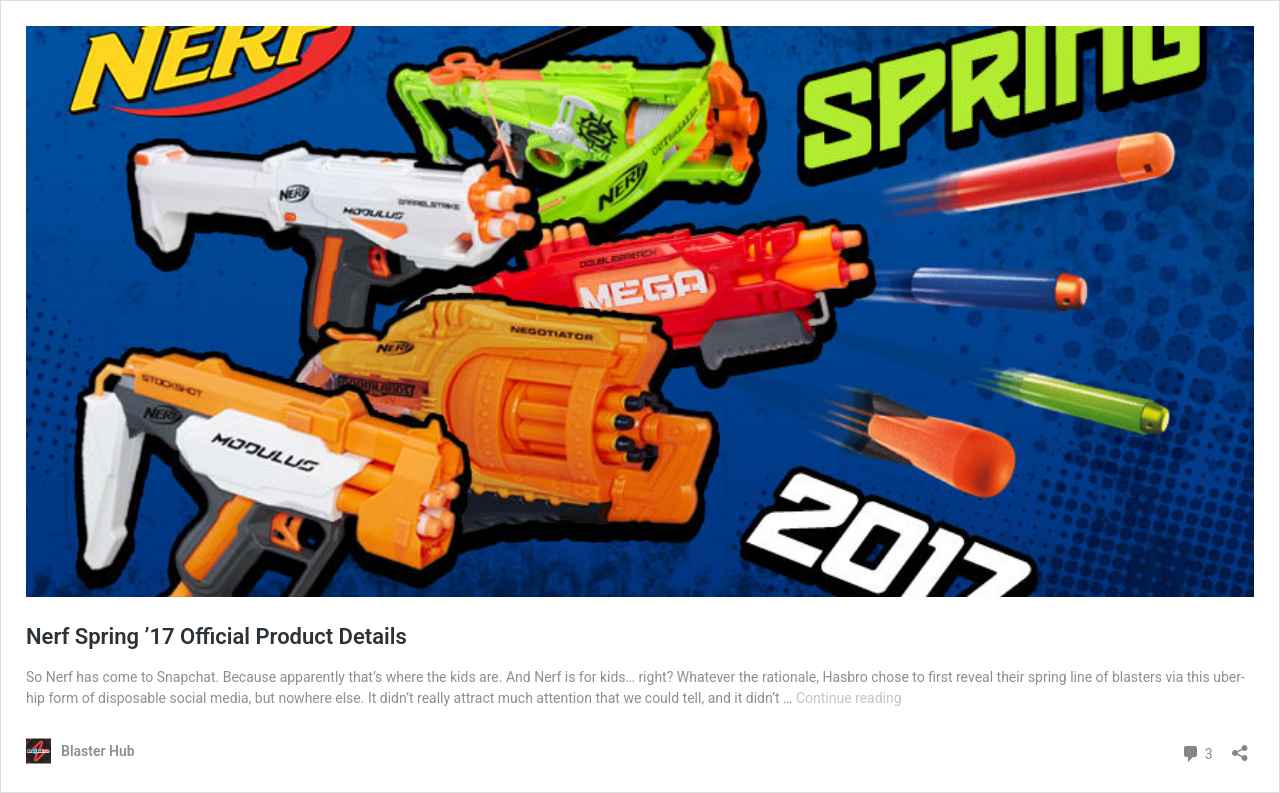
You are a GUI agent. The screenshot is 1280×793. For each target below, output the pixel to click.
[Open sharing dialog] (1240, 746)
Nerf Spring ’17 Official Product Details (216, 636)
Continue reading (849, 698)
